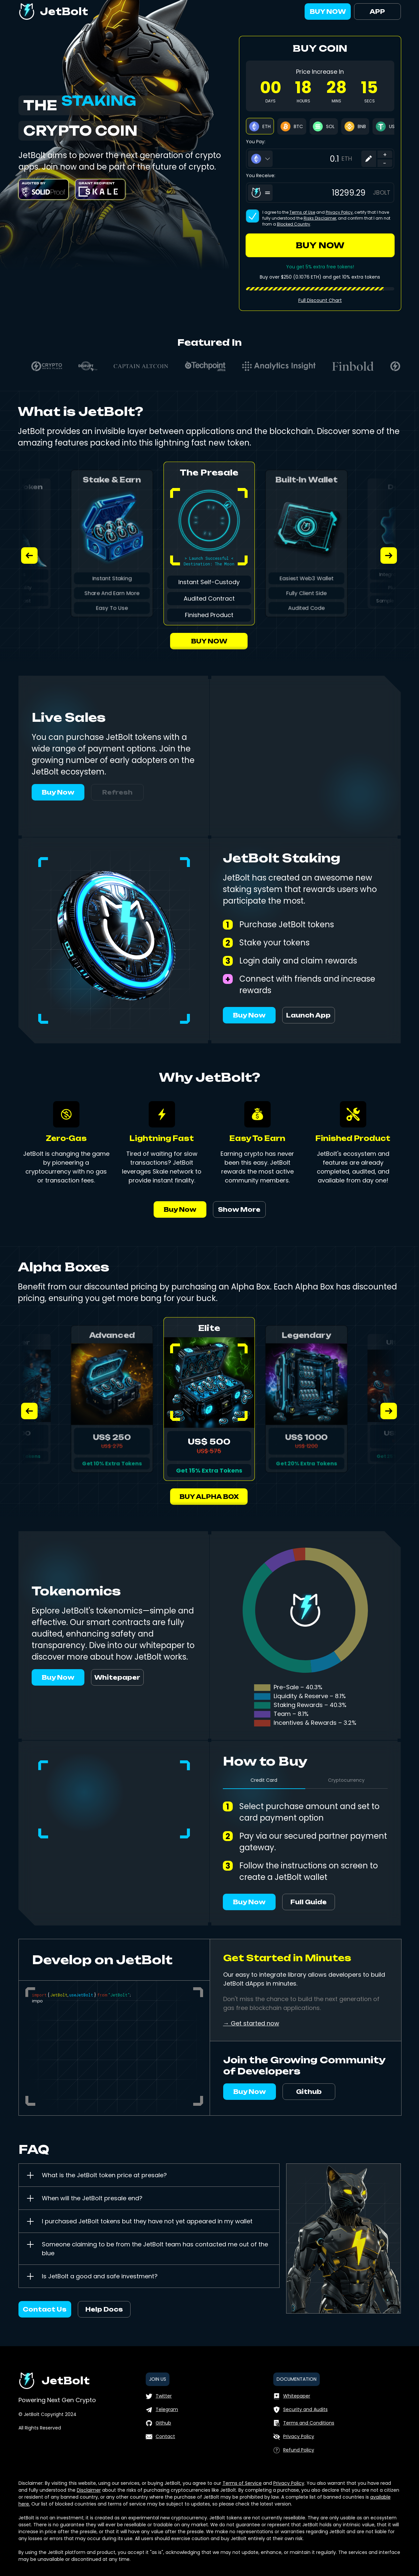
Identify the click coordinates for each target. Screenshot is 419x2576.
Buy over (270, 277)
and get (332, 277)
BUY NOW (328, 11)
